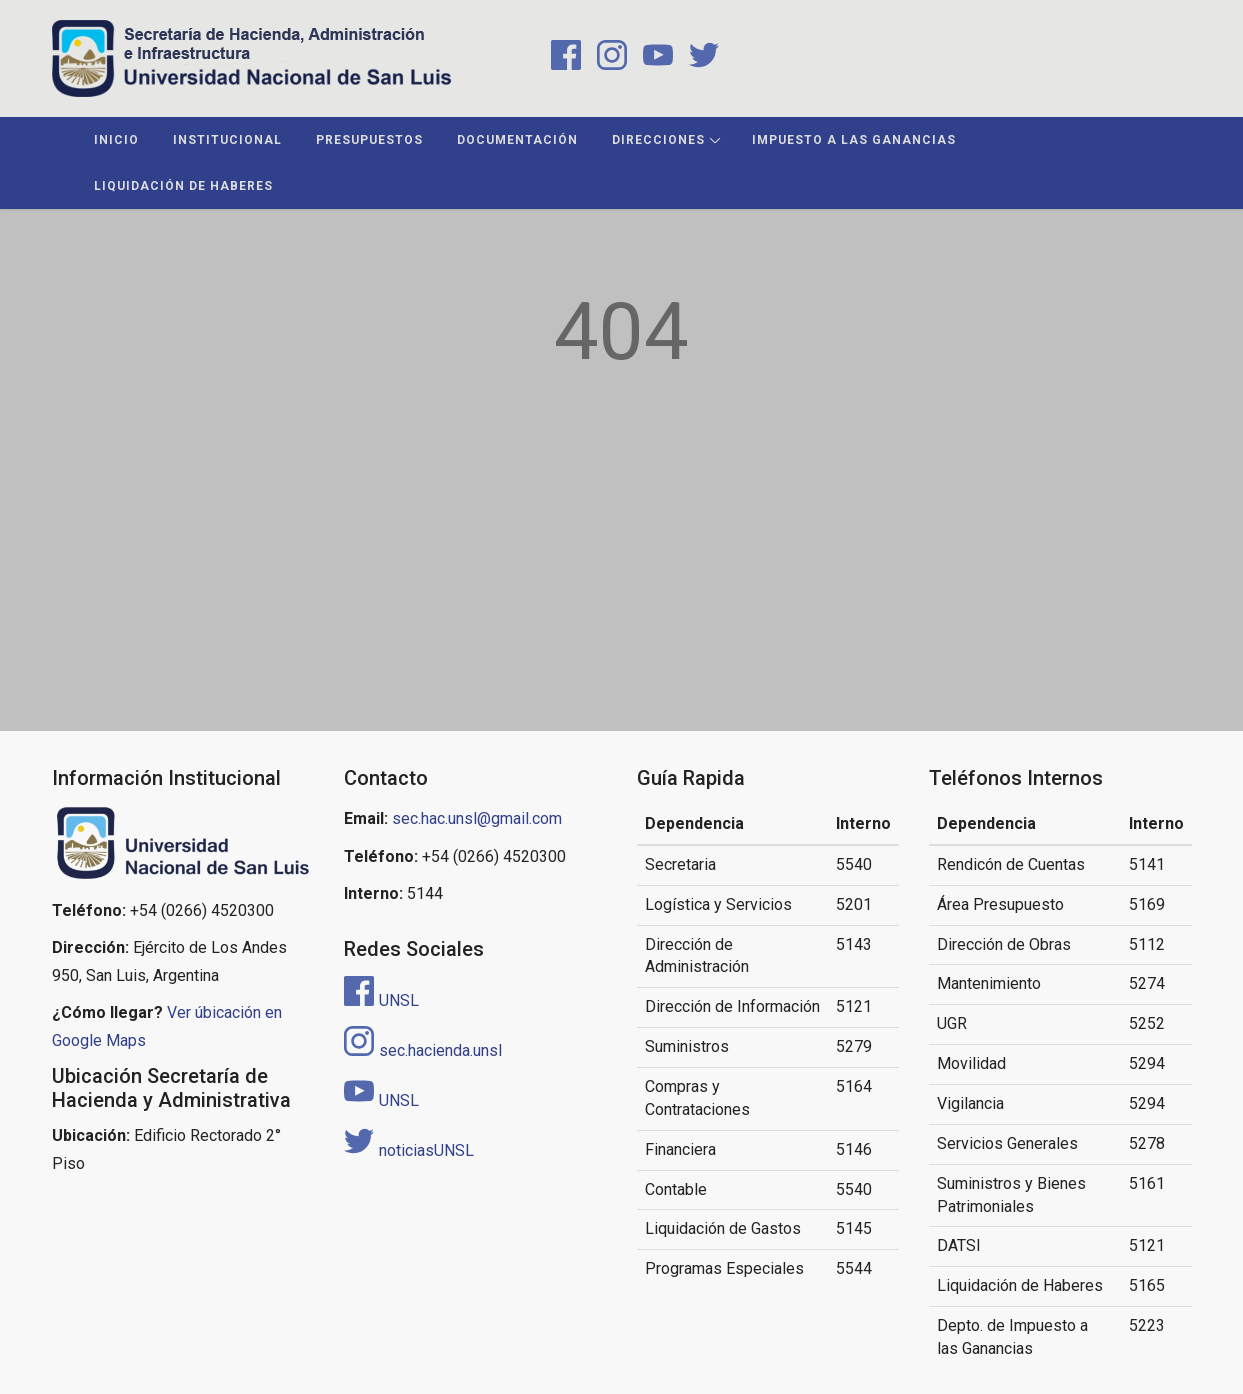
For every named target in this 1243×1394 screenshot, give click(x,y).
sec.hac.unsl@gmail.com (477, 818)
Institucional (227, 140)
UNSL (381, 1000)
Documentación (517, 140)
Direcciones (658, 140)
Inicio (116, 140)
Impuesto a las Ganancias (854, 140)
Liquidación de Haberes (183, 186)
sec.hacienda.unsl (423, 1050)
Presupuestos (369, 140)
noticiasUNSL (409, 1150)
